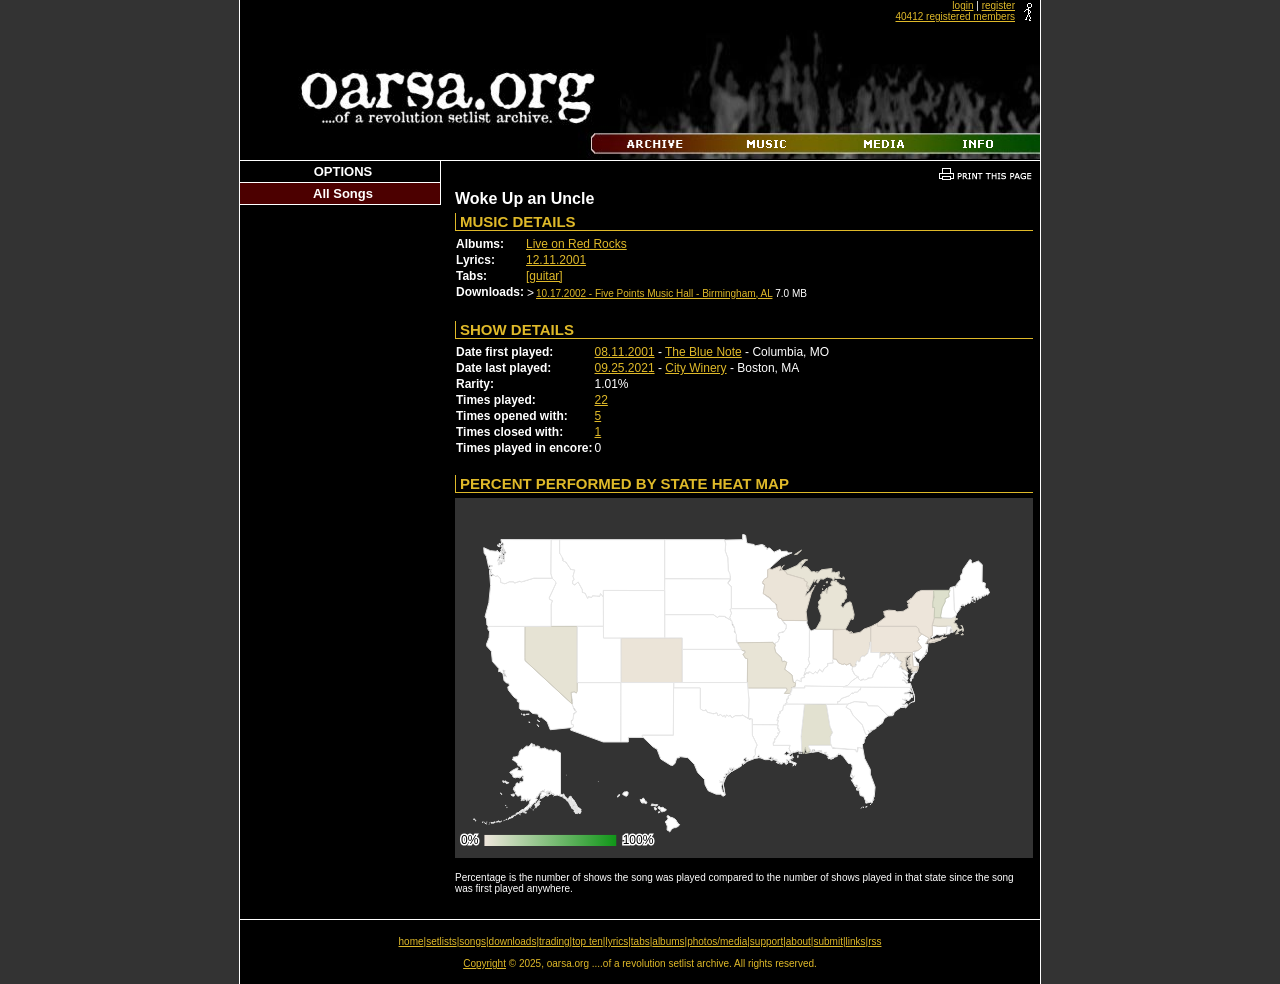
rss (874, 941)
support (766, 941)
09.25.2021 (625, 368)
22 (601, 400)
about (798, 941)
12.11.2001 (556, 260)
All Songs (343, 193)
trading (554, 941)
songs (472, 941)
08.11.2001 (625, 352)
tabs (640, 941)
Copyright (484, 963)
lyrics (616, 941)
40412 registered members (955, 16)
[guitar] (544, 276)
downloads (513, 941)
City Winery (695, 368)
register (998, 5)
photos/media (717, 941)
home (411, 941)
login (962, 5)
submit (827, 941)
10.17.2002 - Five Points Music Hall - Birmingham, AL (654, 293)
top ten (587, 941)
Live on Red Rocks (576, 244)
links (856, 941)
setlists (441, 941)
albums (668, 941)
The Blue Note (703, 352)
